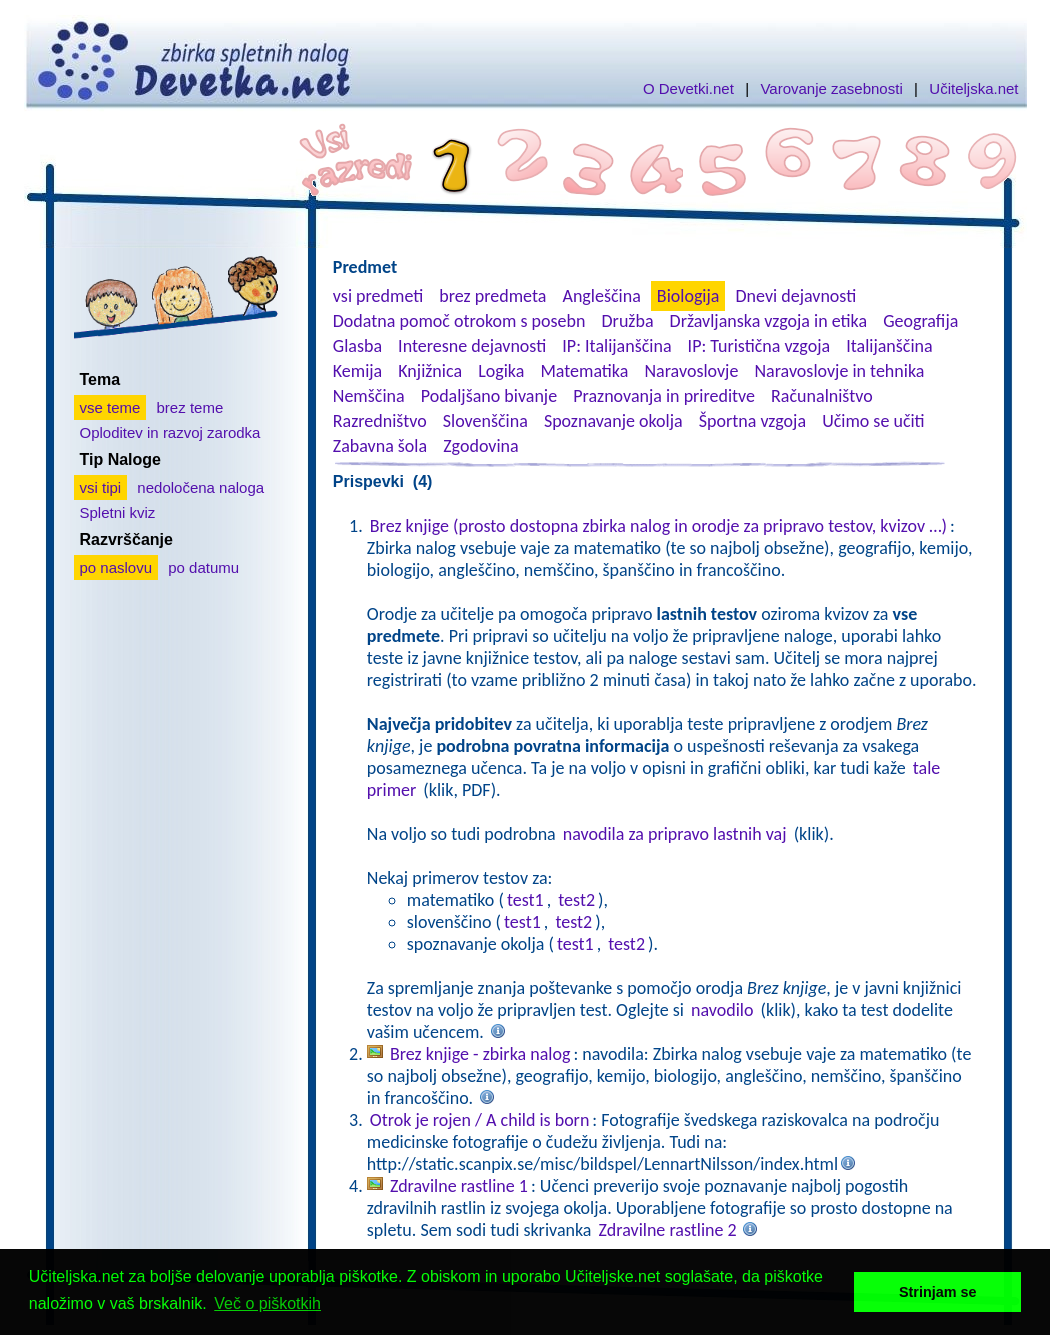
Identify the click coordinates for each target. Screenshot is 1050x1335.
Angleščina (601, 296)
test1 (525, 900)
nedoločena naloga (200, 487)
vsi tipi (101, 487)
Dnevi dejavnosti (796, 296)
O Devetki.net (688, 88)
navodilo (722, 1010)
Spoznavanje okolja (613, 421)
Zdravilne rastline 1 (459, 1186)
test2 (576, 900)
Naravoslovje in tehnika (839, 371)
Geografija (920, 321)
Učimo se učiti (873, 421)
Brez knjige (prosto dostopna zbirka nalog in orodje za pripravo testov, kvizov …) (658, 526)
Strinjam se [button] (938, 1292)
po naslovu (116, 567)
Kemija (357, 371)
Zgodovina (480, 446)
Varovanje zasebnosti (831, 88)
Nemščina (369, 396)
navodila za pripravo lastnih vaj (675, 834)
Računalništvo (822, 396)
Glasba (357, 346)
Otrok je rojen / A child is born (480, 1120)
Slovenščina (485, 421)
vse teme (110, 407)
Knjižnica (430, 371)
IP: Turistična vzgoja (759, 346)
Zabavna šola (380, 446)
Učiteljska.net (973, 88)
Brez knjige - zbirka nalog (480, 1054)
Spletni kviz (118, 512)
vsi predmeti (378, 296)
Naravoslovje (691, 371)
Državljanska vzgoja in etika (768, 321)
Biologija (688, 296)
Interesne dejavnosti (472, 346)
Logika (501, 371)
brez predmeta (492, 296)
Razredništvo (380, 421)
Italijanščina (889, 346)
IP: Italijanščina (616, 346)
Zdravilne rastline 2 (668, 1230)
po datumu (203, 567)
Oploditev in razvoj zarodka (170, 432)
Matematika (584, 371)
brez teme (190, 407)
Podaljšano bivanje (489, 396)
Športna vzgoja (752, 421)
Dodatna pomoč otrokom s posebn (459, 321)
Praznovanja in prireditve (664, 396)
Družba (628, 321)
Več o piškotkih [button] (267, 1303)
